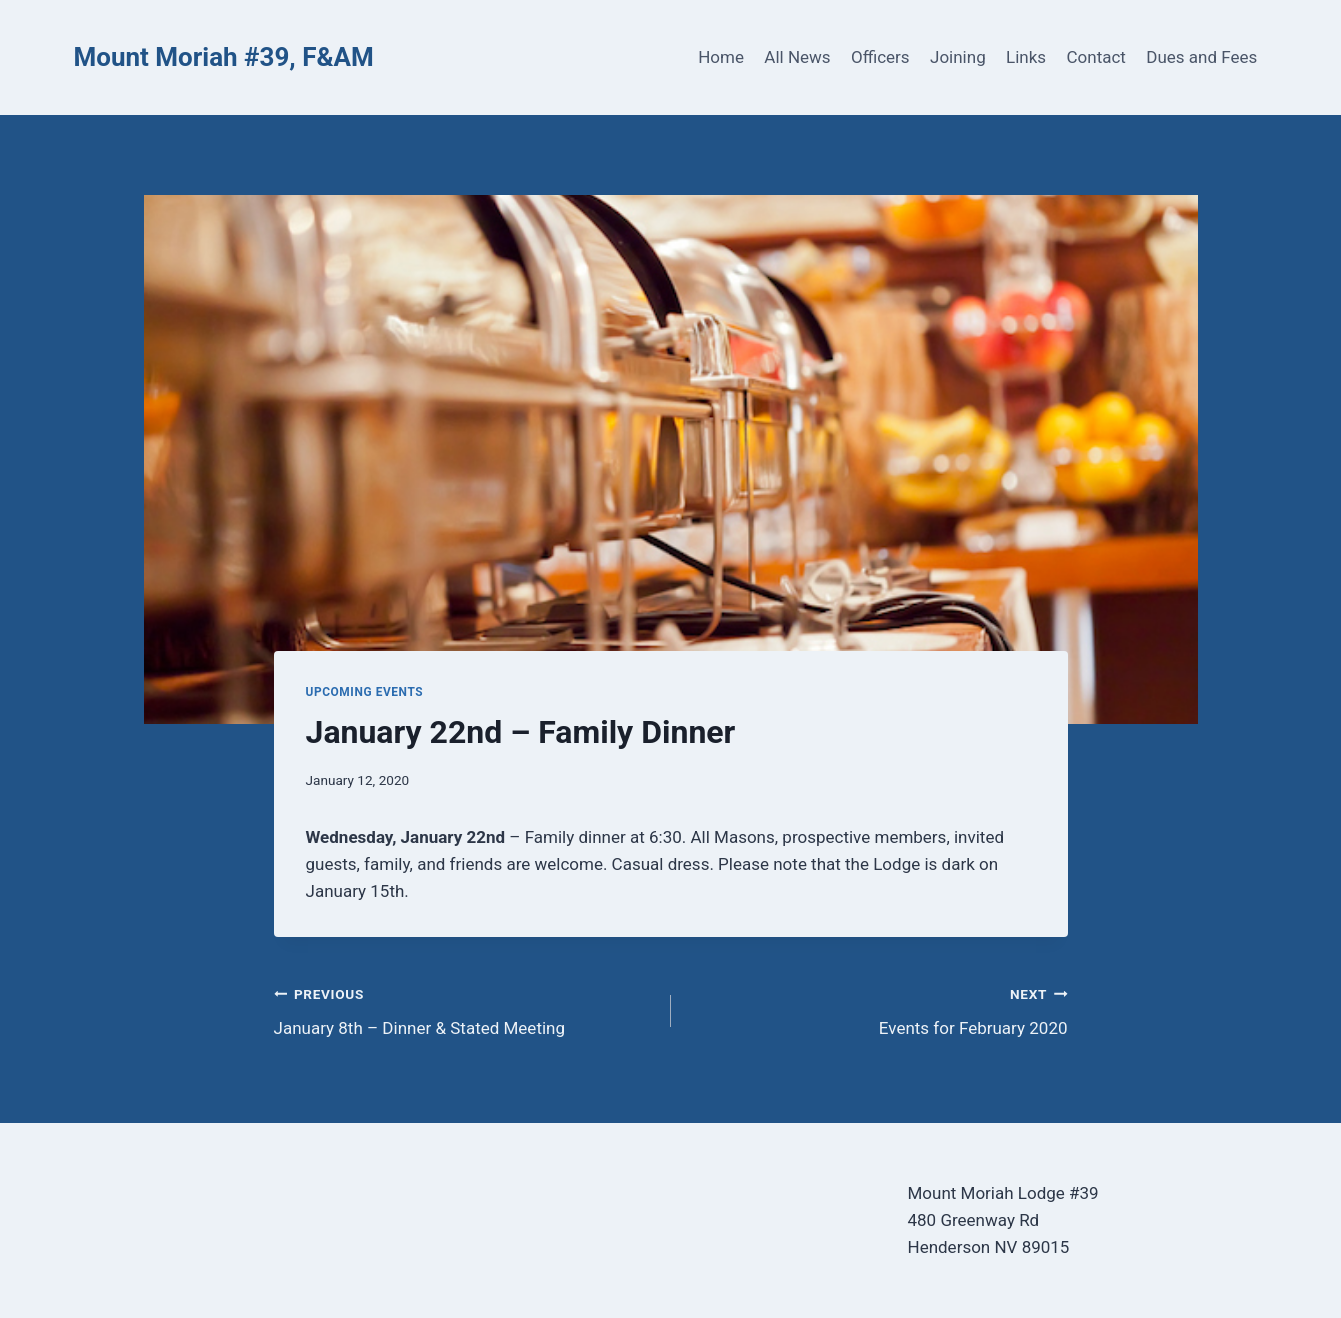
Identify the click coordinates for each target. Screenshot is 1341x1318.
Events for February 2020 (878, 1009)
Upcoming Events (365, 692)
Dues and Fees (1201, 57)
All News (797, 57)
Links (1026, 57)
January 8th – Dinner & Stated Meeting (464, 1009)
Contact (1096, 57)
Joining (958, 57)
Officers (880, 57)
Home (721, 57)
